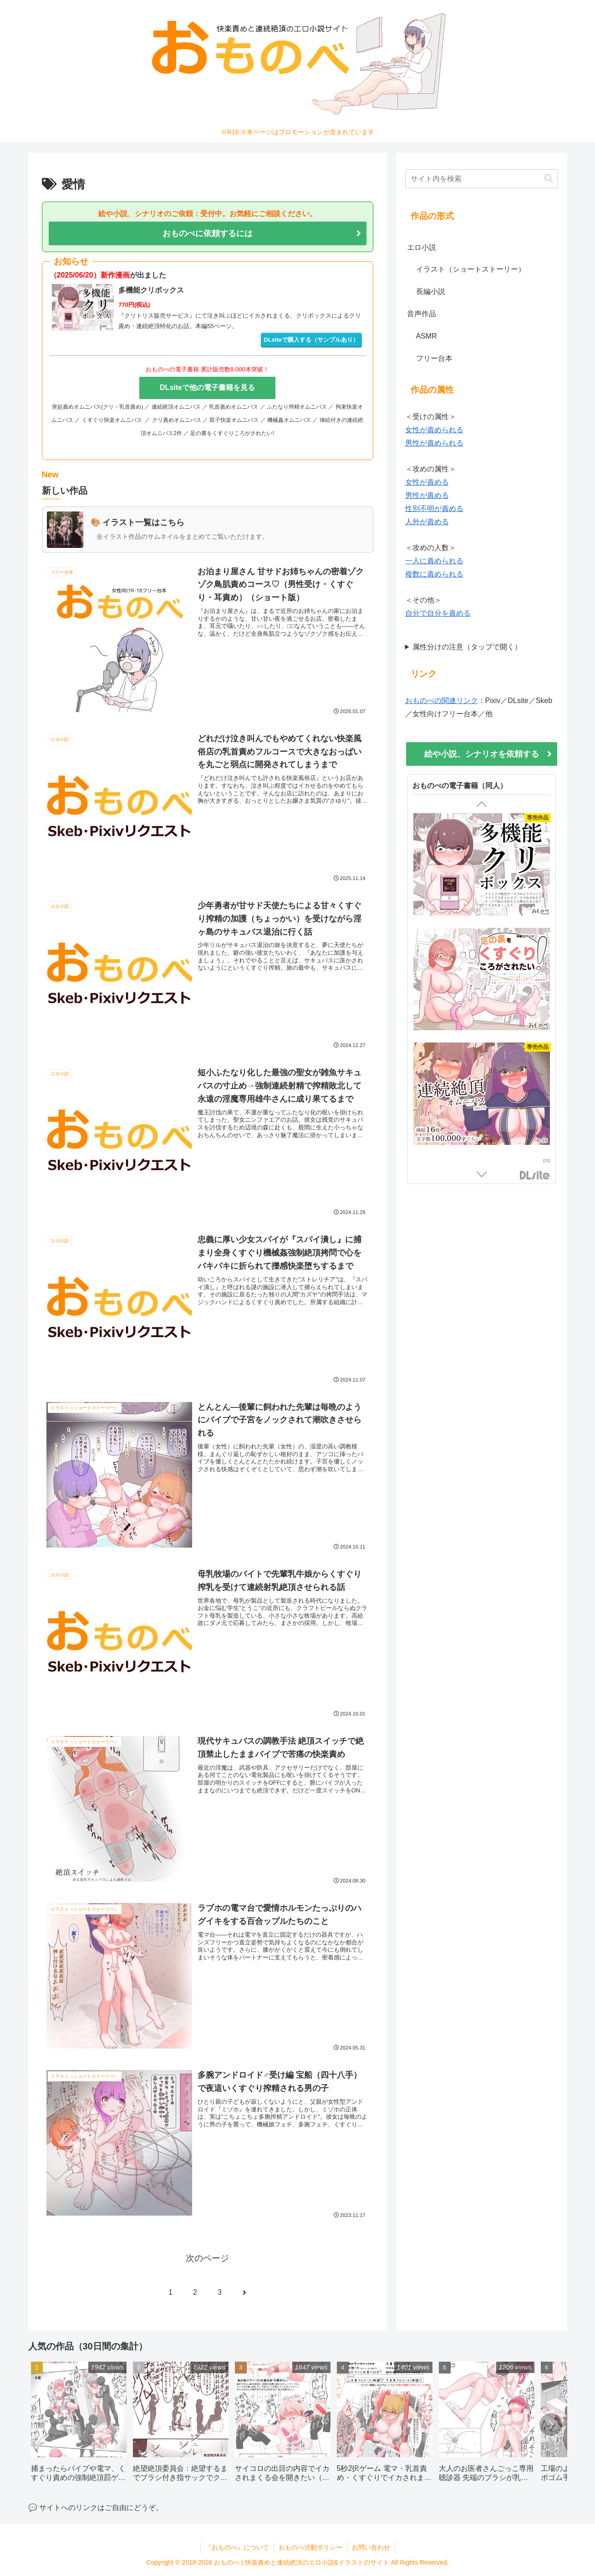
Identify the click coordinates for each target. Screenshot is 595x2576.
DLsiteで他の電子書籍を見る (207, 387)
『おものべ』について (237, 2547)
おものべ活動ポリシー (310, 2547)
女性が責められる (434, 430)
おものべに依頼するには (208, 233)
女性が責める (427, 482)
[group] (79, 2425)
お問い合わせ (371, 2547)
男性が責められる (434, 443)
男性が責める (427, 495)
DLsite (535, 1175)
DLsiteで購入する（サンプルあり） (311, 339)
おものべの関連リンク (441, 700)
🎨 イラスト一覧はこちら (138, 522)
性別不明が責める (434, 508)
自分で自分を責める (438, 613)
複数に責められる (434, 574)
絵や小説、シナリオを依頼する (481, 754)
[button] (548, 178)
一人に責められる (434, 561)
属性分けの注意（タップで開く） (467, 647)
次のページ (207, 2258)
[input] (481, 178)
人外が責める (427, 522)
